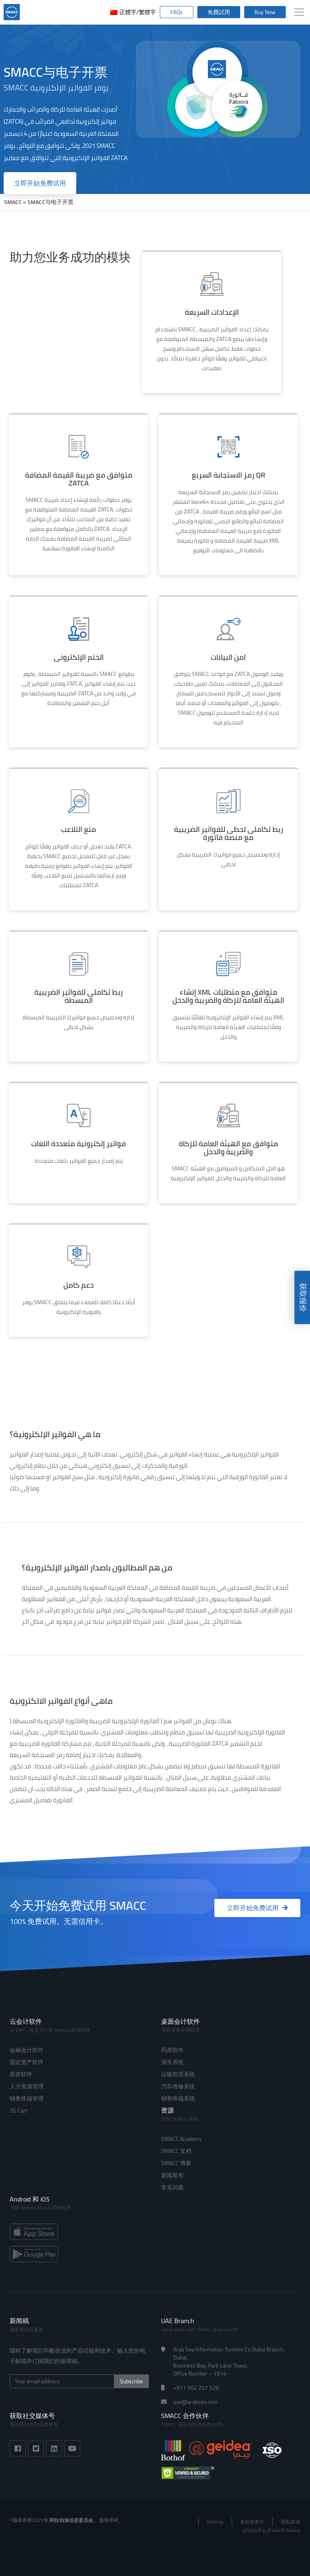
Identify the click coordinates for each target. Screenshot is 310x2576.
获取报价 (303, 1297)
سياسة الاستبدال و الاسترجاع (271, 2529)
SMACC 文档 (176, 2151)
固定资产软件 (27, 2062)
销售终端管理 (27, 2098)
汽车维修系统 (178, 2086)
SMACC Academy (181, 2139)
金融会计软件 (27, 2050)
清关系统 (172, 2062)
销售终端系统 (178, 2098)
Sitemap (215, 2521)
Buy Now (265, 12)
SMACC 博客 (176, 2163)
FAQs (176, 12)
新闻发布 (172, 2175)
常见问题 (172, 2187)
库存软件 (21, 2074)
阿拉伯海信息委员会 (71, 2520)
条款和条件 (252, 2521)
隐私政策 (290, 2521)
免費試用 (218, 12)
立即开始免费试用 (40, 183)
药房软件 (172, 2050)
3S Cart (18, 2111)
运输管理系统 (178, 2074)
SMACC (13, 202)
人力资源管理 (27, 2086)
